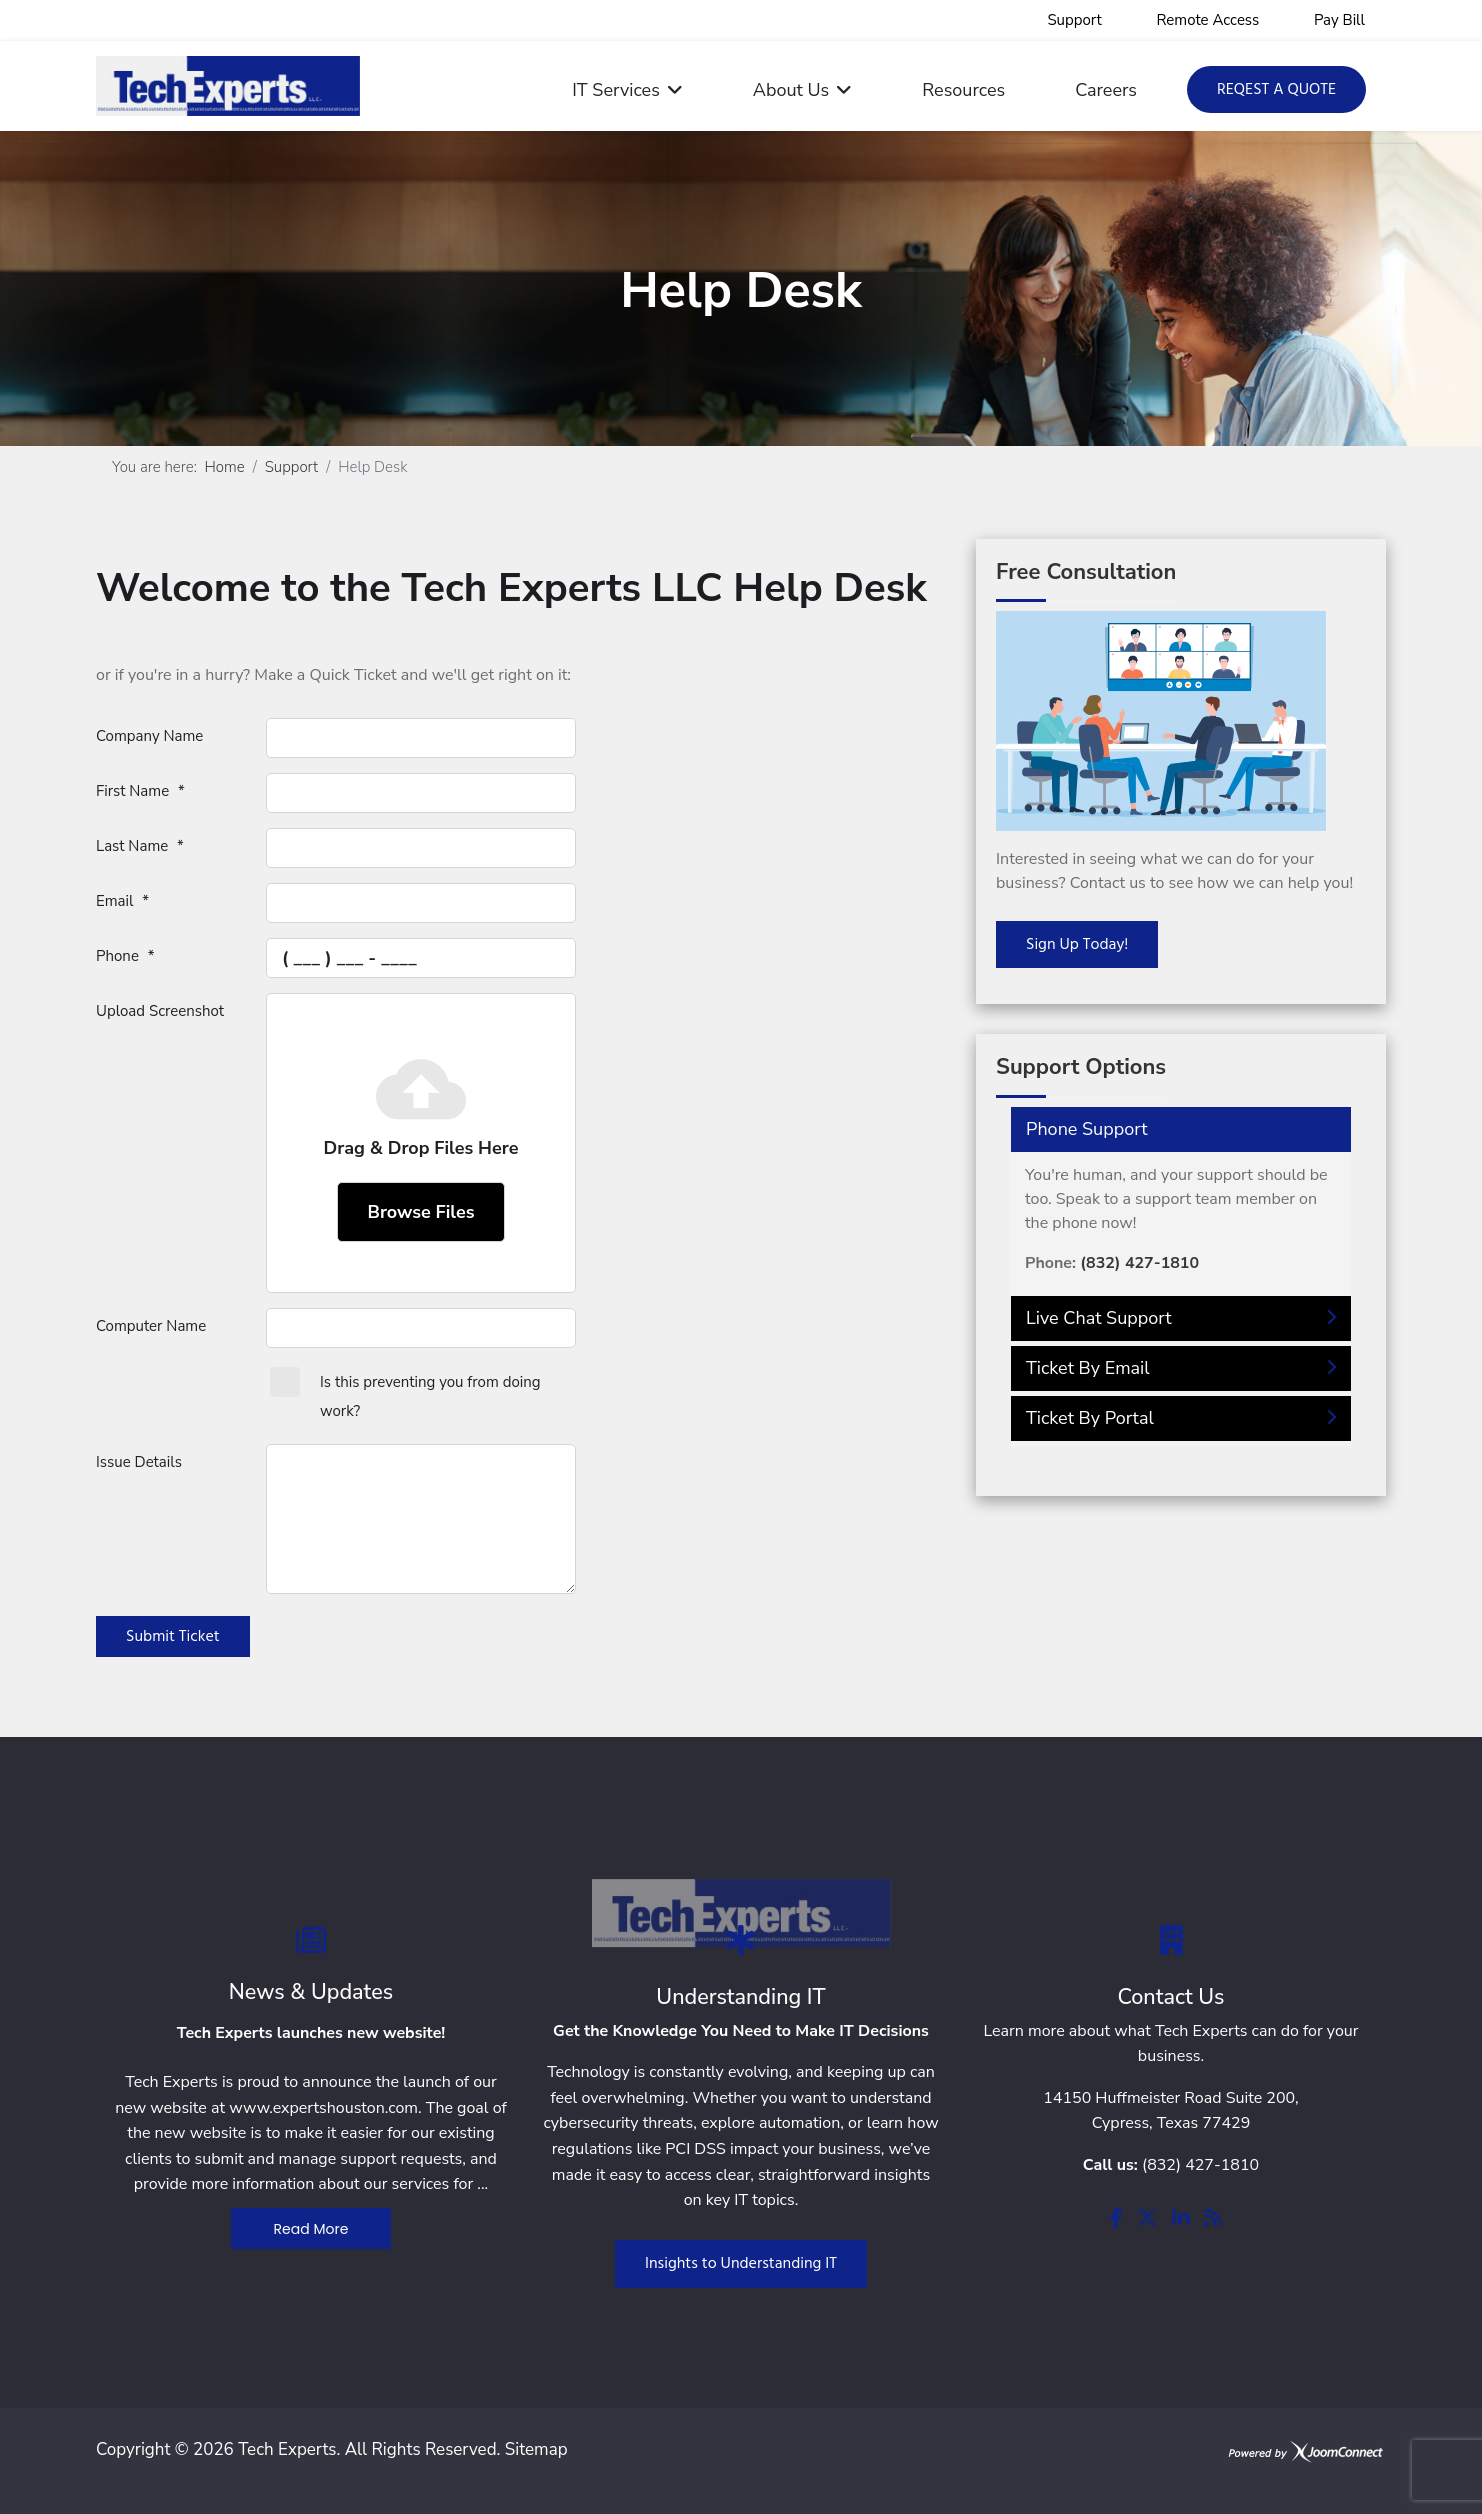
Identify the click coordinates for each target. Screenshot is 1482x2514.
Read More (311, 2229)
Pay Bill (1339, 20)
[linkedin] (1181, 2219)
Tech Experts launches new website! (311, 2033)
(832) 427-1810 (1200, 2165)
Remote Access (1207, 20)
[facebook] (1116, 2219)
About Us (791, 90)
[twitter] (1147, 2219)
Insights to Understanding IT (741, 2264)
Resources (963, 90)
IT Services (616, 90)
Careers (1106, 90)
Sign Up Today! (1077, 945)
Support (1074, 20)
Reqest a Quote (1276, 90)
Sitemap (536, 2449)
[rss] (1213, 2219)
